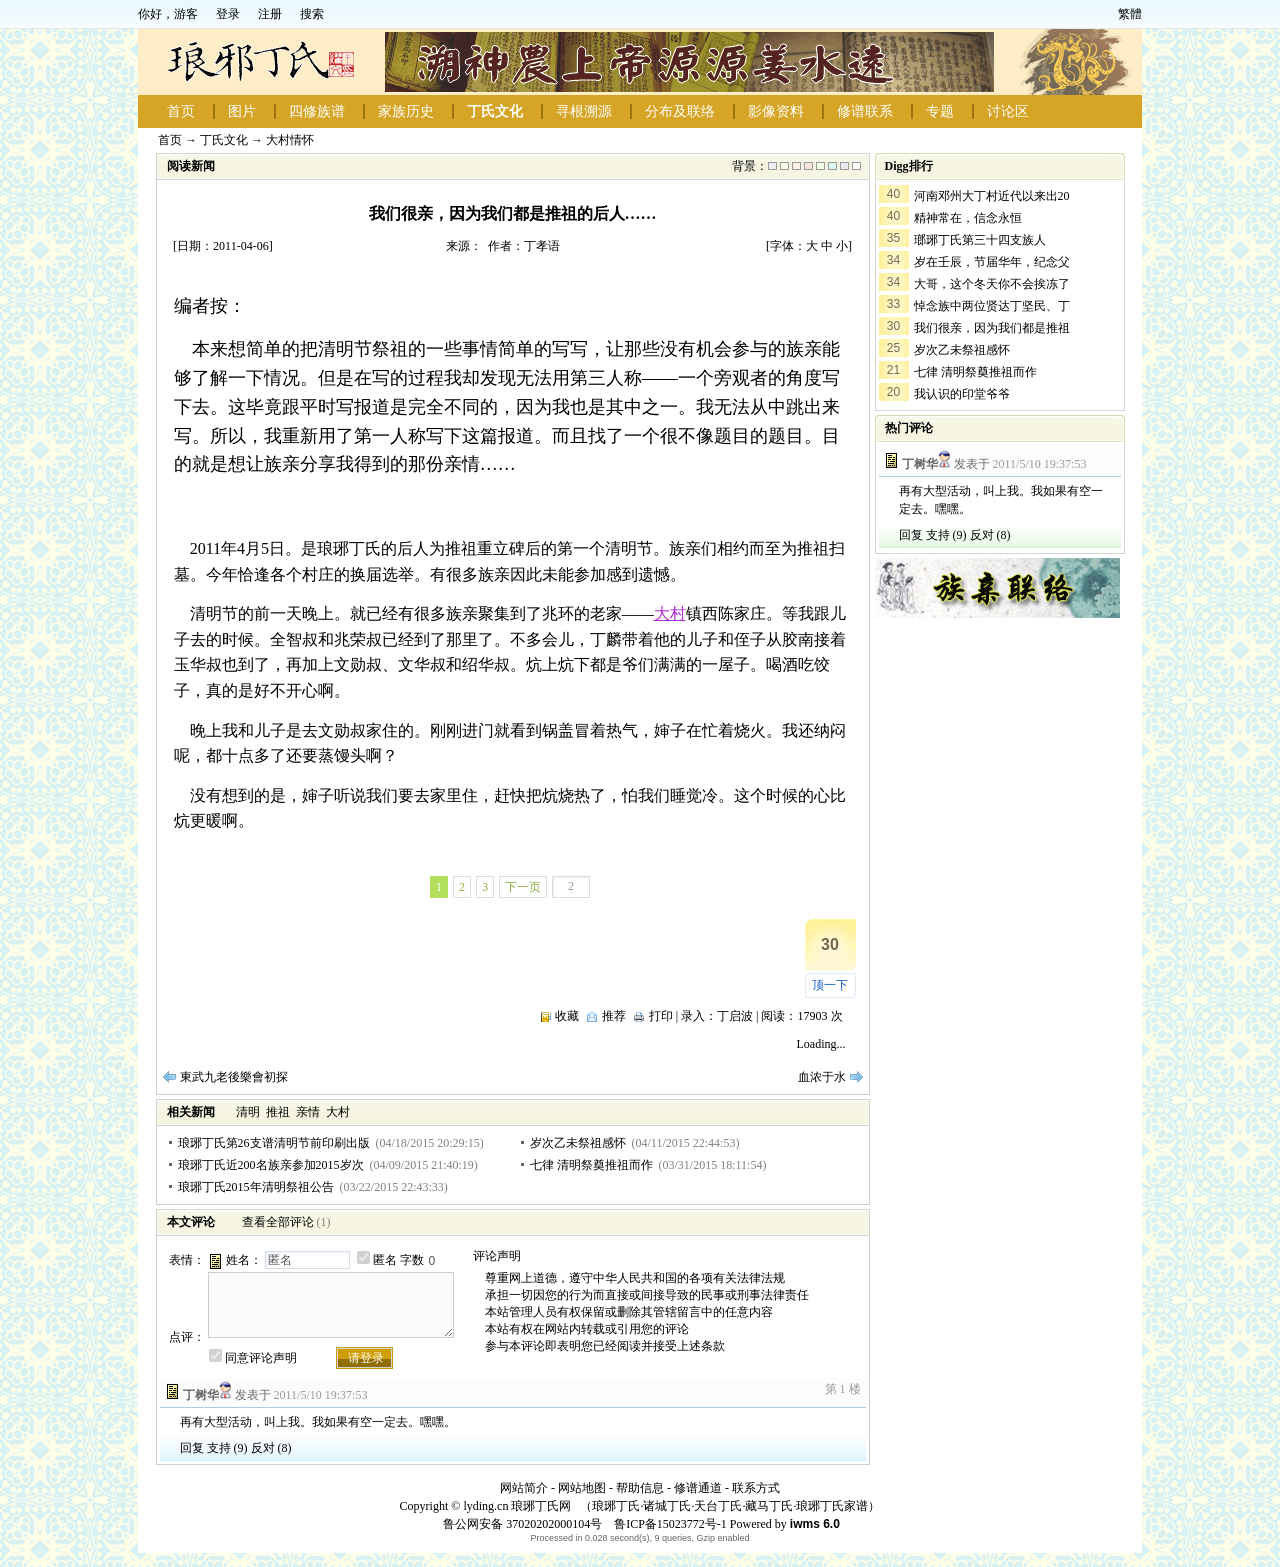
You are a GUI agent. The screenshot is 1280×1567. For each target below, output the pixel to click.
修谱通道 (698, 1488)
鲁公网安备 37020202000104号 (522, 1524)
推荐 (614, 1016)
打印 (661, 1016)
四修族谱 (317, 111)
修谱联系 (865, 111)
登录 (228, 14)
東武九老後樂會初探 (234, 1077)
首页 (181, 111)
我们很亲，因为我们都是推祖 (992, 328)
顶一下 (830, 985)
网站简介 (524, 1488)
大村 (670, 613)
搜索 (312, 14)
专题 (940, 111)
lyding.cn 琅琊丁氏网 (517, 1506)
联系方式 (756, 1488)
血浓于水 (822, 1077)
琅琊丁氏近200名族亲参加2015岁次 (271, 1165)
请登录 (366, 1358)
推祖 (278, 1112)
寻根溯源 (584, 111)
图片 (242, 111)
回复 (192, 1448)
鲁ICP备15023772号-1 (669, 1524)
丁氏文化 (495, 111)
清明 (248, 1112)
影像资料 (776, 111)
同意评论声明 (261, 1358)
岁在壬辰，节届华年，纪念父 (992, 262)
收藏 (567, 1016)
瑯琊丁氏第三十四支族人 (980, 240)
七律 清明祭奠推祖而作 (591, 1165)
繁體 (1130, 14)
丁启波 (735, 1016)
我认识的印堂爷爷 (962, 394)
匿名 (385, 1260)
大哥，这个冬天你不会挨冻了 (992, 284)
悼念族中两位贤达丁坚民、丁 (992, 306)
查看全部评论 (278, 1222)
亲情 (308, 1112)
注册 (270, 14)
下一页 (523, 887)
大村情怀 (290, 140)
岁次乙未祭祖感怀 (578, 1143)
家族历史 (406, 111)
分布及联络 (680, 111)
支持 (219, 1448)
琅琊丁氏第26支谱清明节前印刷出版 (274, 1143)
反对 (263, 1448)
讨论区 (1008, 111)
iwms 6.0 (815, 1524)
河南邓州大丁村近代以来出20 (992, 196)
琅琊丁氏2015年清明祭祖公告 (256, 1187)
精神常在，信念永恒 (968, 218)
